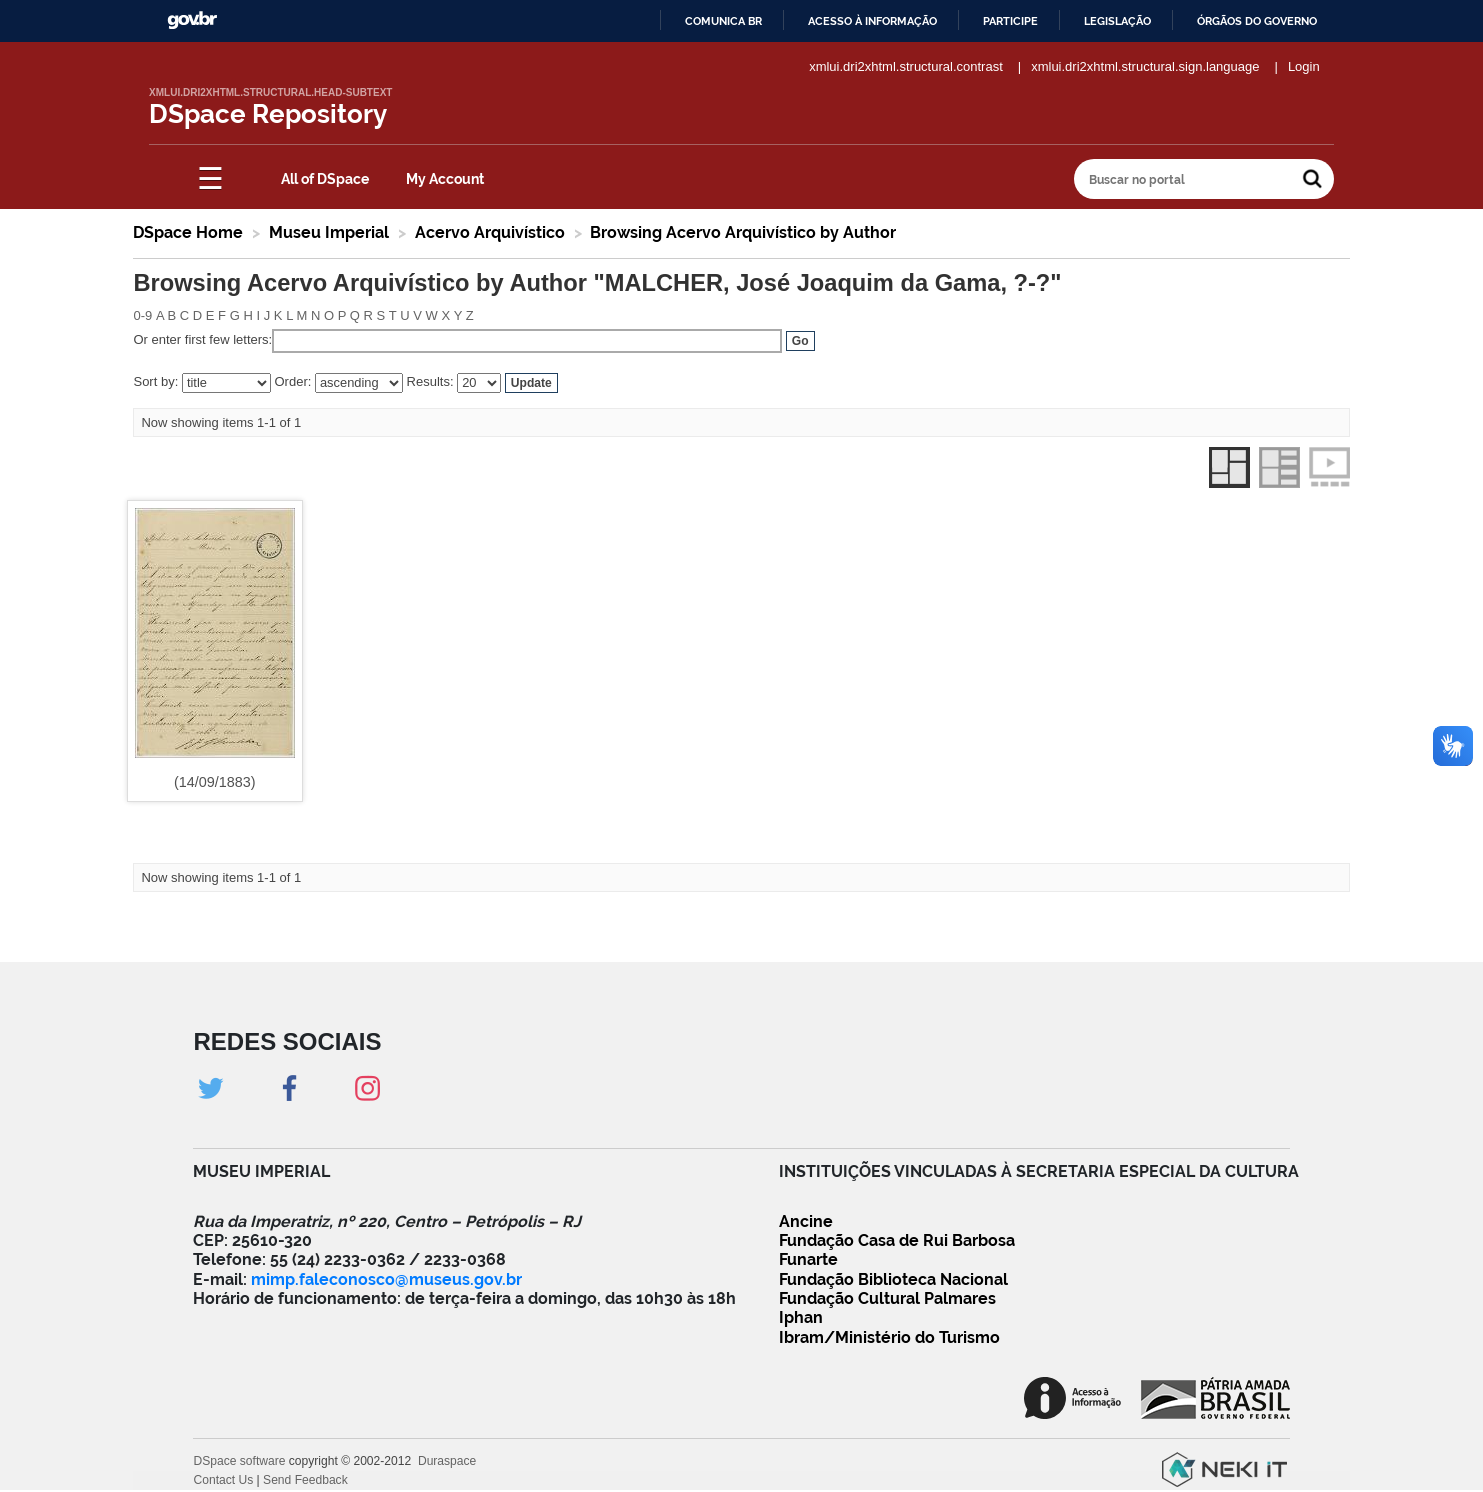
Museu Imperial (329, 232)
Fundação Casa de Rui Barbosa (897, 1240)
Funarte (808, 1259)
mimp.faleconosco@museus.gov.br (386, 1279)
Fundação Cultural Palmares (887, 1298)
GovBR (192, 20)
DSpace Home (188, 232)
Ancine (806, 1221)
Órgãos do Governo (1257, 21)
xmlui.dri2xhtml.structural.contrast (906, 66)
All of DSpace (325, 179)
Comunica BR (723, 21)
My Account (445, 179)
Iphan (801, 1317)
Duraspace (447, 1461)
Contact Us (223, 1480)
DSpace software (239, 1461)
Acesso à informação (872, 21)
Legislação (1117, 21)
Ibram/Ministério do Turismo (889, 1337)
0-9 (142, 315)
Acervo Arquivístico (490, 232)
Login (1304, 66)
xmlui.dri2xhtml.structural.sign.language (1145, 66)
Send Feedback (305, 1480)
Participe (1010, 21)
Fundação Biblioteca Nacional (893, 1279)
